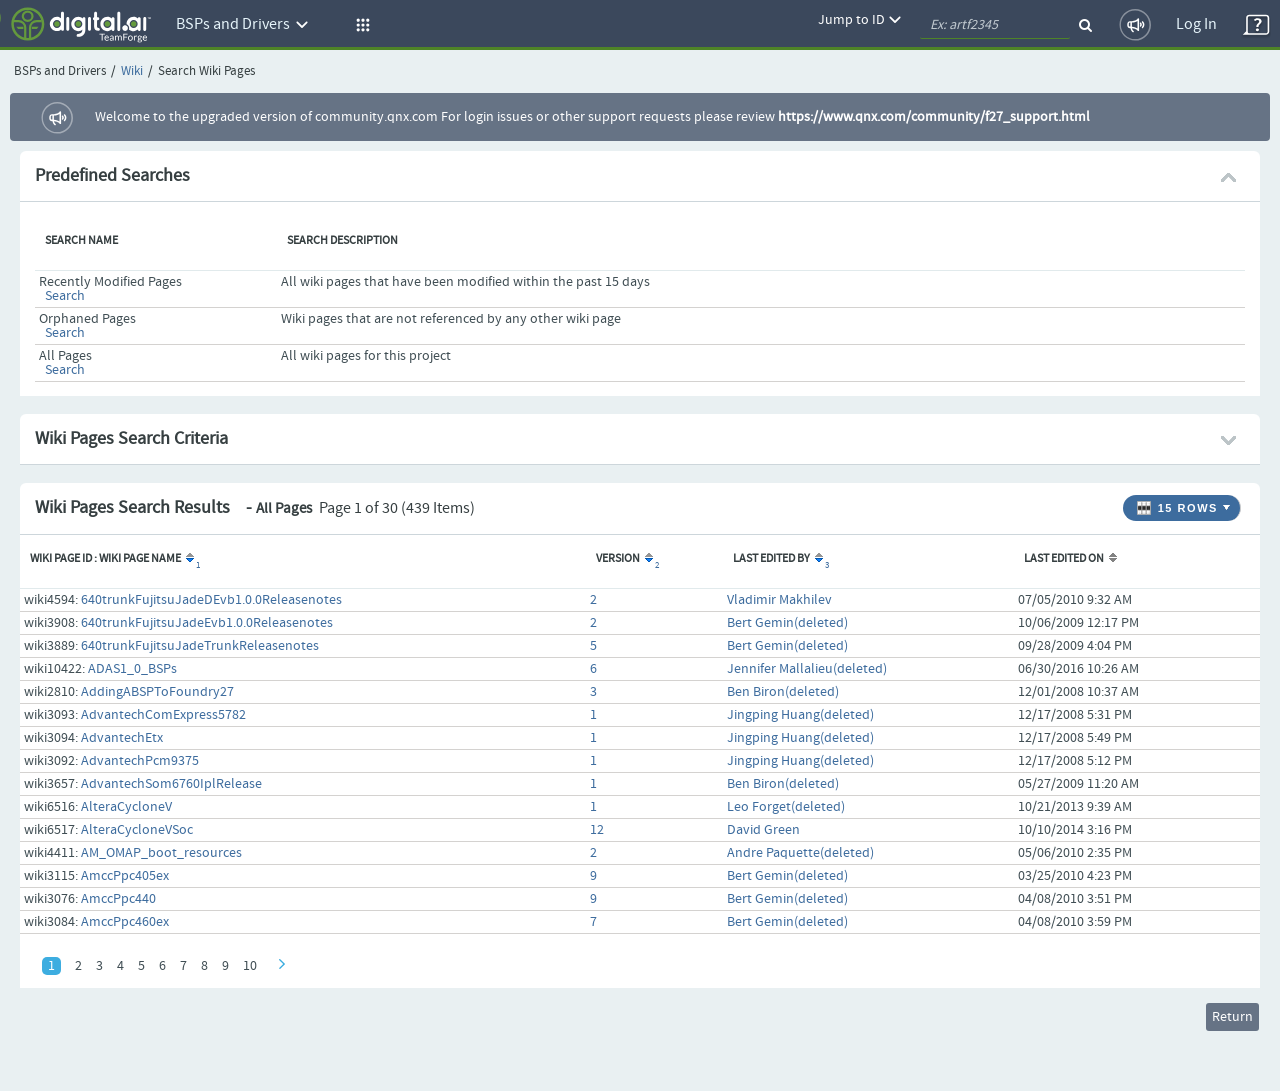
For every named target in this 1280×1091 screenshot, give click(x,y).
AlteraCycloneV (126, 807)
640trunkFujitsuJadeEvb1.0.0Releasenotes (207, 623)
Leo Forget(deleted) (786, 807)
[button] (360, 25)
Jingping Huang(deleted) (800, 715)
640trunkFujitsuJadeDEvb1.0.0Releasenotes (211, 600)
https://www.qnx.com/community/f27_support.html (934, 117)
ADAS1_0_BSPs (132, 669)
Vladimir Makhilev (779, 600)
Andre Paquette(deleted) (800, 853)
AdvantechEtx (122, 738)
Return (1232, 1017)
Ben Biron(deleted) (783, 692)
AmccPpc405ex (125, 876)
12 (597, 830)
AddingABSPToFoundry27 (157, 692)
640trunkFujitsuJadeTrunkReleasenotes (200, 646)
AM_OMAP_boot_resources (161, 853)
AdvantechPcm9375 (140, 761)
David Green (763, 830)
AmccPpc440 (118, 899)
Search (65, 296)
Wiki (132, 71)
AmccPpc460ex (125, 922)
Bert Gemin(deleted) (787, 623)
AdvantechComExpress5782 (163, 715)
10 (250, 966)
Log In (1196, 24)
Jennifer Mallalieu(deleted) (807, 669)
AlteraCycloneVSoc (137, 830)
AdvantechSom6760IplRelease (171, 784)
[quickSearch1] (995, 25)
